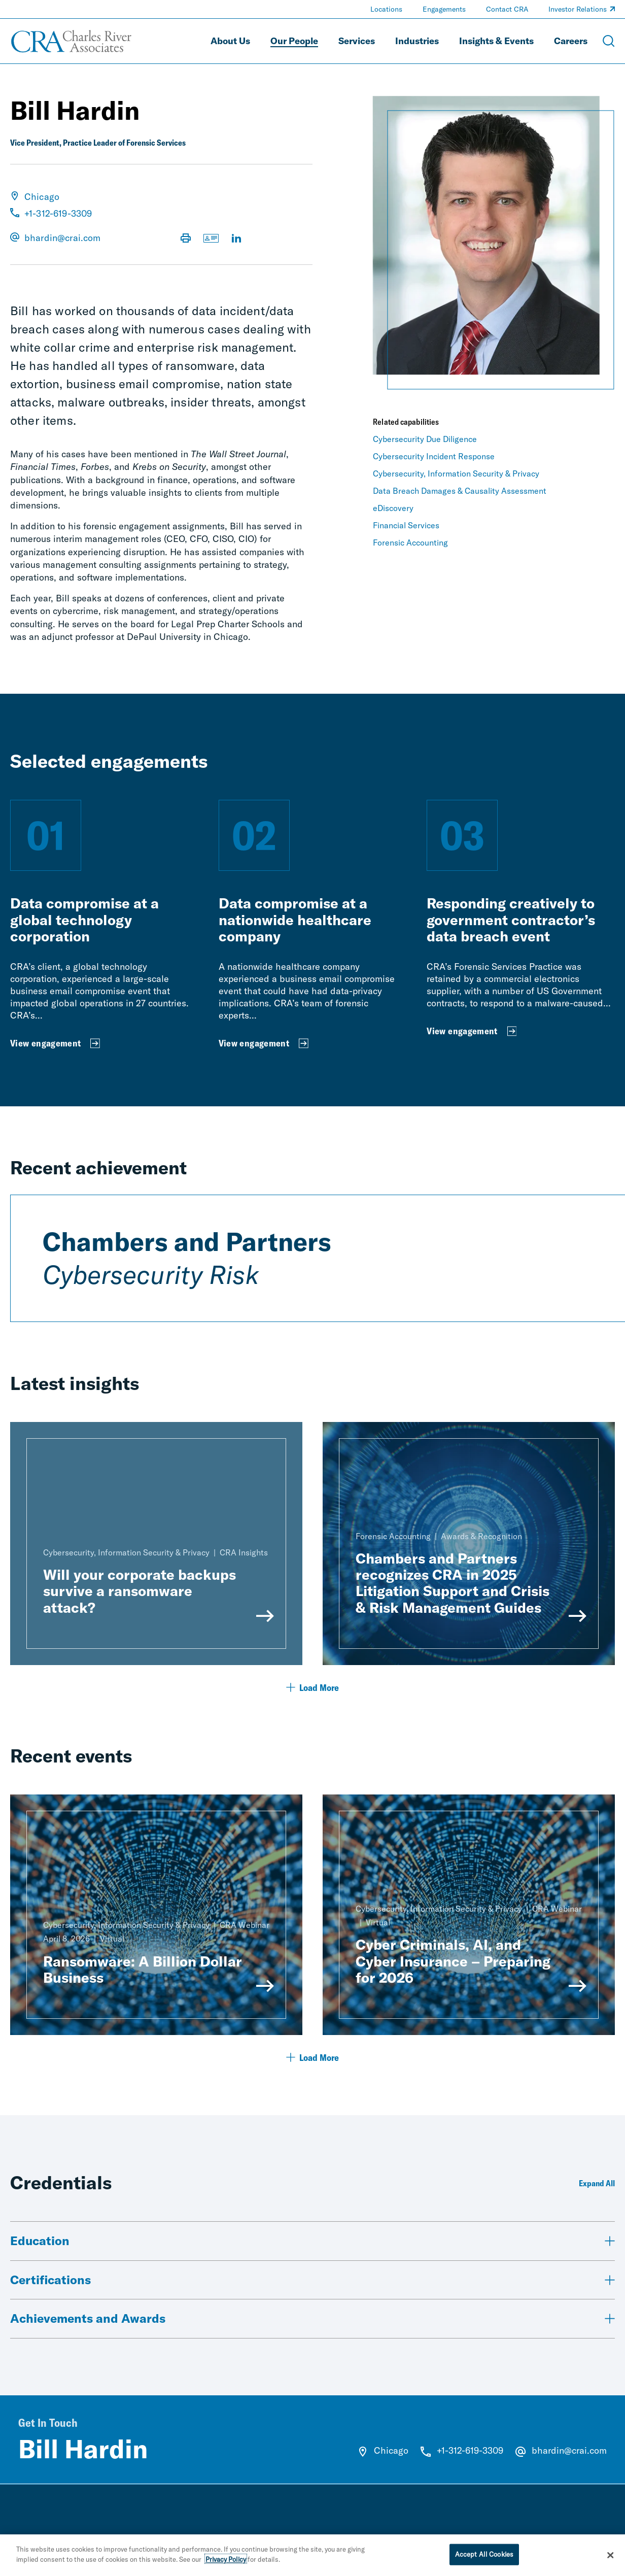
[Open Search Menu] (609, 41)
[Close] (610, 2559)
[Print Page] (186, 239)
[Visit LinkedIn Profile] (236, 239)
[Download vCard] (211, 239)
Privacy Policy (225, 2563)
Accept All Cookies (484, 2558)
